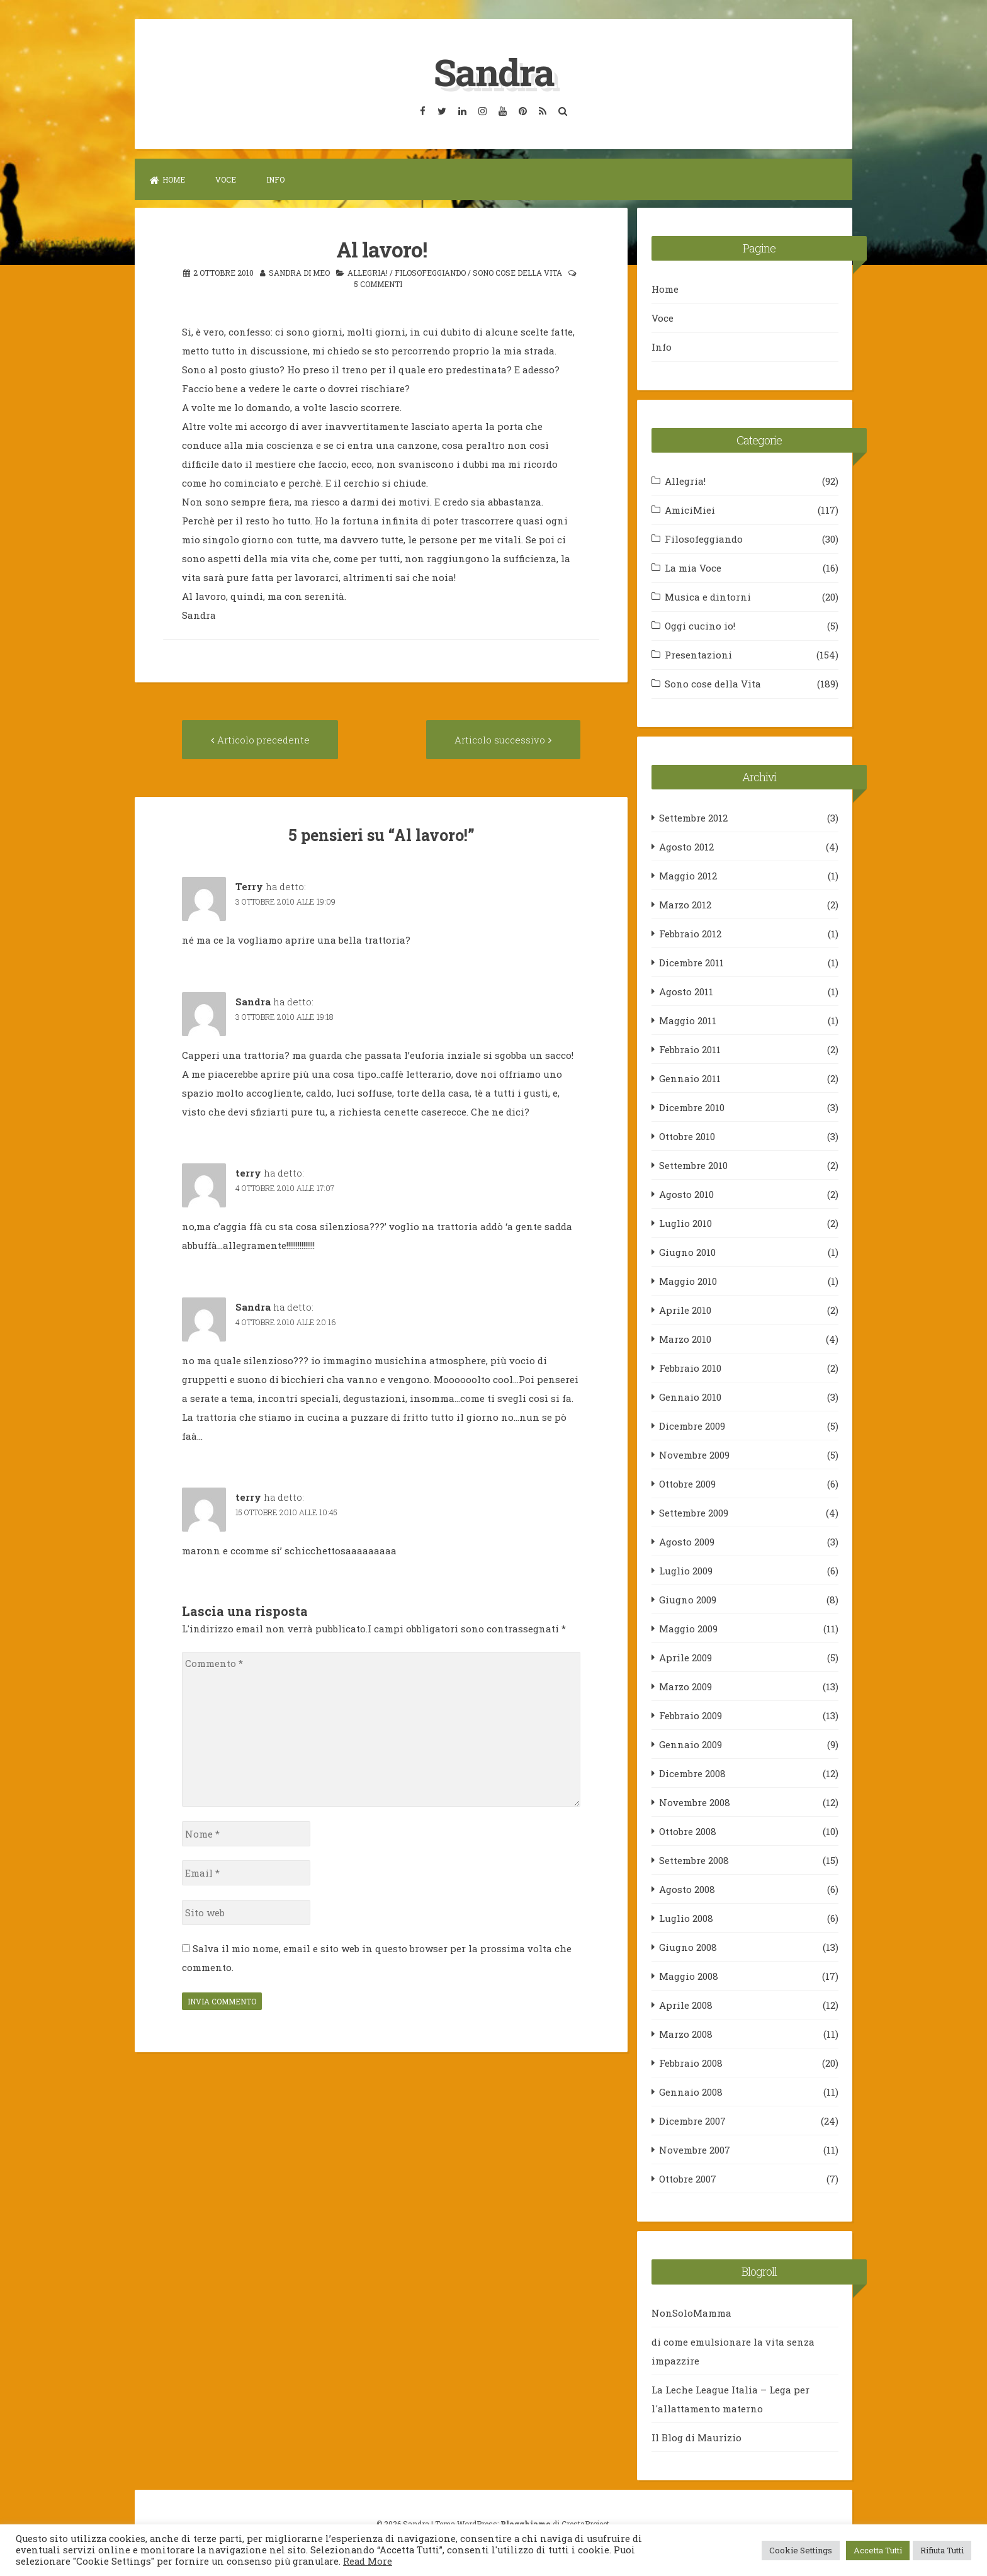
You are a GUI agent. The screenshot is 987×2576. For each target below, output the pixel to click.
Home (167, 179)
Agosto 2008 (687, 1888)
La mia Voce (693, 567)
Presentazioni (698, 654)
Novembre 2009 (694, 1454)
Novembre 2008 (694, 1801)
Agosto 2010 (686, 1193)
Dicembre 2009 (692, 1425)
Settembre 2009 (693, 1512)
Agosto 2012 (686, 846)
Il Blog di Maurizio (696, 2437)
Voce (225, 179)
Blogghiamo (525, 2523)
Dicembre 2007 (692, 2120)
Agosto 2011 (686, 991)
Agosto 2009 (686, 1541)
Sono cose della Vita (517, 271)
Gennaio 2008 (691, 2091)
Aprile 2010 (685, 1309)
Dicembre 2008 (692, 1772)
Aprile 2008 (686, 2004)
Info (275, 179)
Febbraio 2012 (690, 933)
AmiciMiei (690, 509)
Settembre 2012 (693, 817)
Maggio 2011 (687, 1020)
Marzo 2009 (685, 1686)
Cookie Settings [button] (800, 2550)
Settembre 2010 (693, 1164)
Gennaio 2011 (690, 1077)
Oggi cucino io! (700, 625)
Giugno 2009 (687, 1599)
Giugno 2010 (687, 1251)
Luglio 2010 (685, 1222)
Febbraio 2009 (690, 1715)
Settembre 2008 (694, 1859)
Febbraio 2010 (690, 1367)
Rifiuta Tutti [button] (942, 2550)
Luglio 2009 (686, 1570)
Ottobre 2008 (687, 1830)
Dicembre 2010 (692, 1106)
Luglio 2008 (686, 1917)
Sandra (493, 71)
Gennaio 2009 (690, 1743)
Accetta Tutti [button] (878, 2550)
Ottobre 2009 (687, 1483)
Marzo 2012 (685, 904)
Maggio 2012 (688, 875)
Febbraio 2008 (691, 2062)
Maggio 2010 (688, 1280)
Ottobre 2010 (687, 1135)
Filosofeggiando (430, 271)
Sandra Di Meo (299, 271)
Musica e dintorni (708, 596)
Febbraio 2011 (690, 1048)
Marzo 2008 (686, 2033)
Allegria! (367, 271)
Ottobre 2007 (687, 2178)
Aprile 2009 (685, 1657)
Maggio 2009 (688, 1628)
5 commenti (378, 283)
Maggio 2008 (688, 1975)
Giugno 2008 (688, 1946)
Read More (367, 2561)
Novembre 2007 (694, 2149)
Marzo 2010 (685, 1338)
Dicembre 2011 (691, 962)
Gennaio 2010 (690, 1396)
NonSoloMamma (691, 2312)
